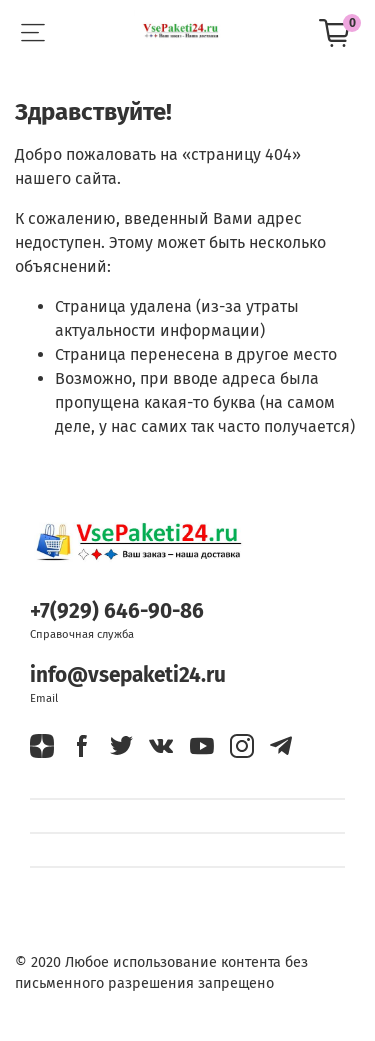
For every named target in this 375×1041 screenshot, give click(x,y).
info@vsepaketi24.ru (128, 675)
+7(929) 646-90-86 (117, 611)
